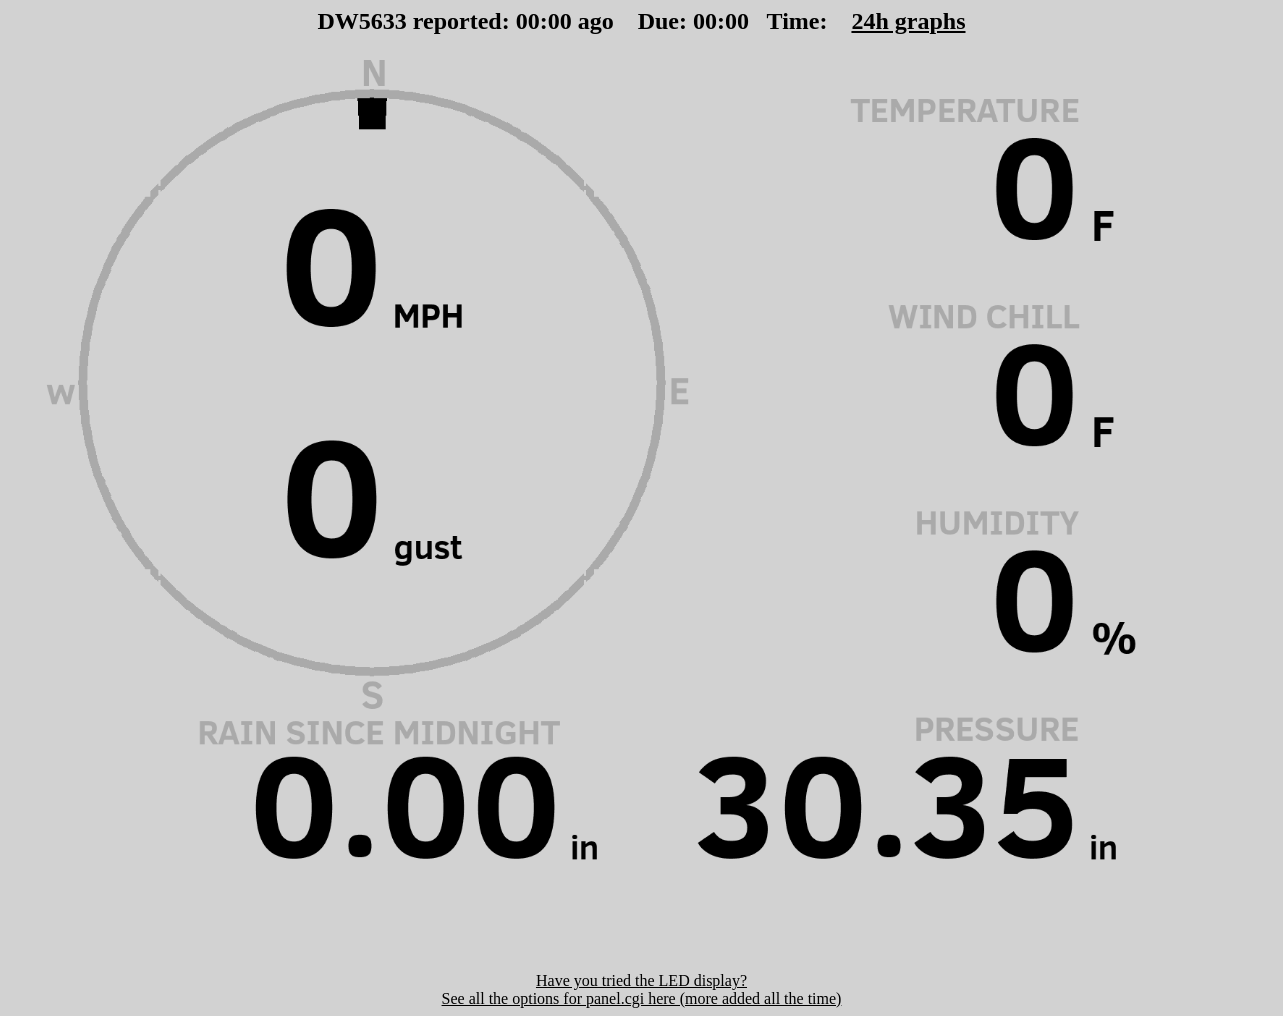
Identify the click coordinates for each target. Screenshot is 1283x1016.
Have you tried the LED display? (641, 980)
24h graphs (908, 21)
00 (528, 21)
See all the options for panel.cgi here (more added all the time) (642, 998)
